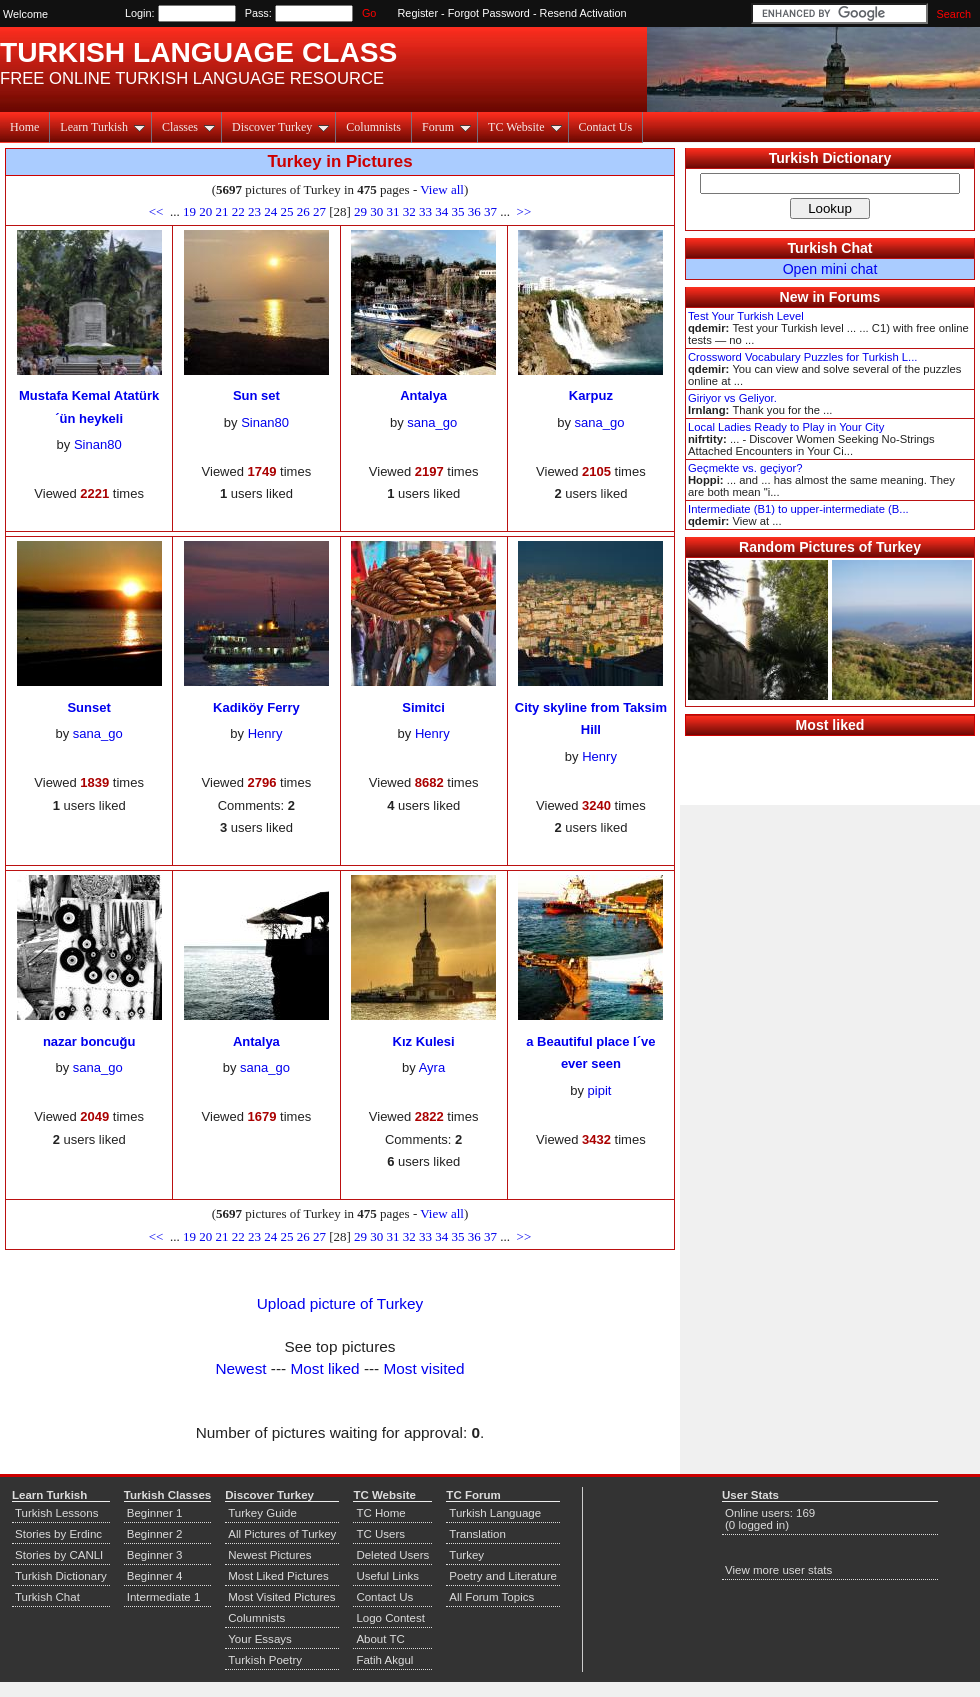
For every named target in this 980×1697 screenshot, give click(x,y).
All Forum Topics (491, 1597)
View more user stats (778, 1570)
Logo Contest (390, 1618)
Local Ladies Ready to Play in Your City (786, 427)
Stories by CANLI (59, 1555)
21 (221, 211)
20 (205, 211)
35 (458, 211)
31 (393, 211)
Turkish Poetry (265, 1660)
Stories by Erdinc (58, 1534)
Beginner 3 (155, 1555)
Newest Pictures (269, 1555)
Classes (188, 127)
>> (522, 211)
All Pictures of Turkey (282, 1534)
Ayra (432, 1067)
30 (376, 211)
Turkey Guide (262, 1513)
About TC (380, 1639)
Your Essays (260, 1639)
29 (360, 211)
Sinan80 (98, 444)
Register (418, 13)
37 (490, 211)
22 (238, 211)
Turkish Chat (830, 248)
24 (270, 211)
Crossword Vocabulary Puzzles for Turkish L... (802, 357)
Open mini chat (830, 269)
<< (158, 211)
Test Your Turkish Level (746, 316)
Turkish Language (495, 1513)
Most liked (324, 1368)
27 (319, 211)
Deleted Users (392, 1555)
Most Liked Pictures (278, 1576)
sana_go (432, 422)
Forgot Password (489, 13)
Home (24, 127)
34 (441, 211)
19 (189, 211)
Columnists (373, 127)
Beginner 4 (155, 1576)
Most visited (424, 1368)
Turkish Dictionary (830, 158)
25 (286, 211)
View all (442, 189)
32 (409, 211)
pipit (600, 1090)
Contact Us (606, 127)
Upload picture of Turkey (340, 1303)
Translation (477, 1534)
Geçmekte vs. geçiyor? (745, 468)
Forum (446, 127)
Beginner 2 (155, 1534)
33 (425, 211)
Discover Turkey (280, 127)
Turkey (466, 1555)
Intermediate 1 (164, 1597)
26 (303, 211)
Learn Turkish (102, 127)
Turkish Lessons (56, 1513)
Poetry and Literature (503, 1576)
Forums (855, 297)
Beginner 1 (155, 1513)
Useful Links (387, 1576)
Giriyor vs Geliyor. (732, 398)
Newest (240, 1368)
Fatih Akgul (384, 1660)
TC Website (524, 127)
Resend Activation (583, 13)
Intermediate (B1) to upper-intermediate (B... (798, 509)
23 (254, 211)
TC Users (380, 1534)
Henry (265, 733)
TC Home (380, 1513)
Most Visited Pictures (281, 1597)
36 (474, 211)
